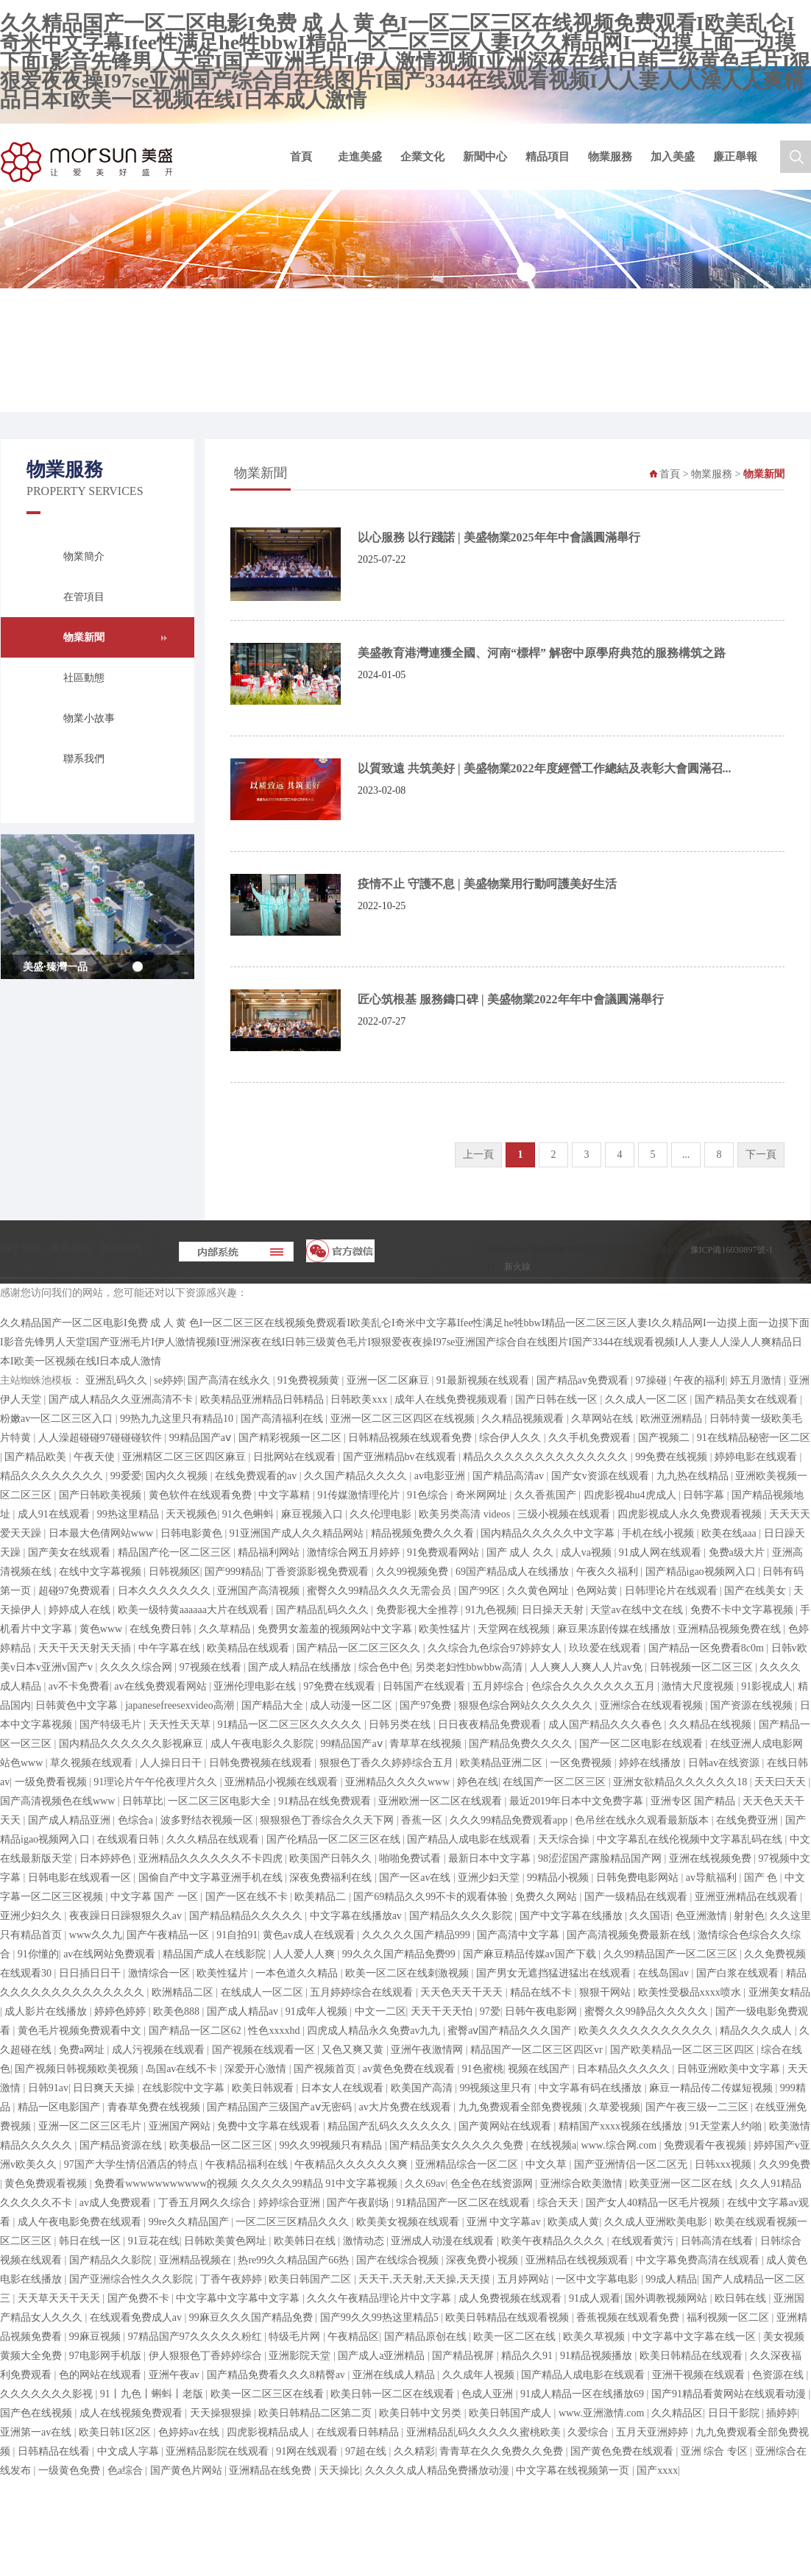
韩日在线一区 (91, 2240)
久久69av (425, 2183)
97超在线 (367, 2451)
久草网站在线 (603, 1418)
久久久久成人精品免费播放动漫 (438, 2470)
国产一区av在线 (416, 1877)
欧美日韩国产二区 (311, 2279)
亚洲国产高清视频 (259, 1590)
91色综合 (429, 1495)
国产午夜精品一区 (169, 1934)
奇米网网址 (483, 1495)
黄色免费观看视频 (47, 2183)
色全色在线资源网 (493, 2183)
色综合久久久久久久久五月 (594, 1686)
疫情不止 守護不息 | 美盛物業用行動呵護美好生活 (487, 884)
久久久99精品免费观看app (510, 1820)
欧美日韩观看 (264, 2087)
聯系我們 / (122, 1248)
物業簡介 (84, 556)
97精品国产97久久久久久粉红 (196, 2336)
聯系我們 (84, 758)
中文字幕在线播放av (357, 1915)
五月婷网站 (524, 2279)
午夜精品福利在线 (248, 2164)
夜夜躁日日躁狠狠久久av (127, 1915)
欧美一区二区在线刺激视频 (408, 1973)
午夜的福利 (699, 1380)
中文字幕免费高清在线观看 (699, 2260)
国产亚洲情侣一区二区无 (632, 2164)
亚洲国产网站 (181, 2126)
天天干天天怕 (443, 2011)
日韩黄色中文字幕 (78, 1705)
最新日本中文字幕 (491, 1858)
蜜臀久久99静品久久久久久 (647, 2011)
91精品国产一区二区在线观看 (464, 2202)
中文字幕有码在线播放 (592, 2087)
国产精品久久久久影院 (462, 1915)
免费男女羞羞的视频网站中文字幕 (336, 1628)
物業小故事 (89, 718)
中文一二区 (380, 2011)
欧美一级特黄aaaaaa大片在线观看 (195, 1609)
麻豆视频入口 (313, 1514)
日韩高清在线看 (718, 2240)
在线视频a (553, 2145)
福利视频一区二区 (729, 2317)
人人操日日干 (172, 1762)
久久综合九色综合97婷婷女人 (496, 1648)
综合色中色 (384, 1667)
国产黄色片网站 (187, 2470)
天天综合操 (565, 1839)
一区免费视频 (582, 1762)
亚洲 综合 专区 (716, 2451)
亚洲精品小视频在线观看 (282, 1781)
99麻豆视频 (96, 2336)
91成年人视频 (318, 2011)
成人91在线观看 (55, 1514)
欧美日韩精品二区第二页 (316, 2413)
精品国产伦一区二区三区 (176, 1552)
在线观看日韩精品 (359, 2432)
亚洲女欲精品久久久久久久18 (681, 1781)
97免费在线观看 (340, 1686)
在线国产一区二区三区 (556, 1781)
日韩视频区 (174, 1571)
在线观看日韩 (129, 1839)
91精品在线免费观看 (326, 1801)
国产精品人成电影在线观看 (470, 1839)
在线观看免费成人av (137, 2317)
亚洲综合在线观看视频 (653, 1705)
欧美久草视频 (595, 2336)
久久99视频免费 (413, 1571)
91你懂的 (38, 1954)
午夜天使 (96, 1456)
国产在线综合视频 (399, 2260)
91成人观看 (594, 2298)
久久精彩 (414, 2451)
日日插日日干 (91, 1973)
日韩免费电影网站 (638, 1877)
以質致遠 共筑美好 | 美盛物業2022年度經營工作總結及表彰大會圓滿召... (545, 768)
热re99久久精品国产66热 (294, 2260)
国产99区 (480, 1590)
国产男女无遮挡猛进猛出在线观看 (555, 1973)
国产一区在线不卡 (248, 1896)
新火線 (517, 1267)
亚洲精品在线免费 (271, 2470)
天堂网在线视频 (515, 1628)
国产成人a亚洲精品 (383, 2355)
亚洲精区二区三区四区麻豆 (185, 1456)
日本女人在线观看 (343, 2087)
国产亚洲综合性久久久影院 (132, 2279)
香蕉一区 (423, 1820)
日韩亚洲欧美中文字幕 (730, 2068)
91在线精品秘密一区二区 (753, 1437)
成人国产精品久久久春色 (606, 1724)
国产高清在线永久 (230, 1380)
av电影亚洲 (441, 1475)
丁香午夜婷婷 (232, 2279)
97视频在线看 (212, 1667)
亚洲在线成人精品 (395, 2374)
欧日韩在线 (742, 2298)
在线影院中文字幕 (184, 2087)
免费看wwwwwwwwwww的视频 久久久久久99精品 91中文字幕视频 (247, 2183)
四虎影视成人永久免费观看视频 (691, 1514)
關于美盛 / (25, 1248)
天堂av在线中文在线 (637, 1609)
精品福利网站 (270, 1552)
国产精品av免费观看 (583, 1380)
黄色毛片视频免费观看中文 (81, 2030)
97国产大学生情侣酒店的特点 (132, 2164)
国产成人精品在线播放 (301, 1667)
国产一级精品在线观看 (637, 1896)
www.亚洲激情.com (603, 2413)
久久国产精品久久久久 (357, 1475)
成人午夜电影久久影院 (263, 1743)
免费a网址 (83, 2049)
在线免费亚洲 (748, 1820)
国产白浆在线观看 (739, 1973)
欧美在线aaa (730, 1533)
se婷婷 (168, 1380)
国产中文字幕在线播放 (573, 1915)
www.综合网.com (620, 2145)
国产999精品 (233, 1571)
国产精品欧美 (36, 1456)
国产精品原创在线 (427, 2336)
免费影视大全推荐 (418, 1609)
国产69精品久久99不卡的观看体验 (432, 1896)
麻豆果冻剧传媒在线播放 (615, 1628)
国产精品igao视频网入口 (702, 1571)
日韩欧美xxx (360, 1399)
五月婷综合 (499, 1686)
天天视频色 (191, 1514)
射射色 (749, 1915)
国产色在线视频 (37, 2413)
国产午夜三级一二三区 (698, 2107)
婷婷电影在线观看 (757, 1456)
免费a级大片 (738, 1552)
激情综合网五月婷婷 (355, 1552)
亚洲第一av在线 (37, 2432)
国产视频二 (665, 1437)
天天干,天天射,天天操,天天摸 (425, 2279)
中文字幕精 (285, 1495)
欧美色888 (177, 2011)
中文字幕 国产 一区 (155, 1896)
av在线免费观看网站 (161, 1686)
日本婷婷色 (106, 1858)
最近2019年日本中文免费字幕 (577, 1801)
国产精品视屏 (464, 2355)
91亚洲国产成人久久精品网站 (298, 1533)
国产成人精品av (244, 2011)
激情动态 (365, 2240)
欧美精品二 (321, 1896)
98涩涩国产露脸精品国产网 (601, 1858)
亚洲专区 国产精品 (694, 1801)
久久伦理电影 (382, 1514)
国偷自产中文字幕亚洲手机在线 (212, 1877)
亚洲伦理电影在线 (256, 1686)
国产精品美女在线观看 (748, 1399)
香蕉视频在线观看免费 (629, 2317)
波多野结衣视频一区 (208, 1820)
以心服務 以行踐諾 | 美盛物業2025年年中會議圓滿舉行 (499, 537)
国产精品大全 (273, 1705)
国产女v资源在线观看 (601, 1475)
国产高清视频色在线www (59, 1801)
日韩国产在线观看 (425, 1686)
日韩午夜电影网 (542, 2011)
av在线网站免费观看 (110, 1954)
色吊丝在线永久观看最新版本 (643, 1820)
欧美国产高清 (423, 2087)
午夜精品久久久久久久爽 (352, 2164)
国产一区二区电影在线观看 (642, 1743)
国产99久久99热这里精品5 (381, 2317)
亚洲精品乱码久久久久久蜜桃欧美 (485, 2432)
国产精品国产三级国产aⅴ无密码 (280, 2107)
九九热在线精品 (694, 1475)
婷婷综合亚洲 (290, 2202)
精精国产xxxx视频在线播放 (622, 2126)
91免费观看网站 (444, 1552)
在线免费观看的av (257, 1475)
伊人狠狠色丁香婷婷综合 (207, 2355)
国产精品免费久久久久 (522, 1743)
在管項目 (84, 596)
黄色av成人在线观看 (310, 1934)
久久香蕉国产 (546, 1495)
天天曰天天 (781, 1781)
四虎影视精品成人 (269, 2432)
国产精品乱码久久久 (324, 1609)
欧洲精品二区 (184, 1992)
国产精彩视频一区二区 (291, 1437)
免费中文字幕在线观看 (270, 2126)
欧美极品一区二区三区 (222, 2145)
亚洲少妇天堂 (490, 1877)
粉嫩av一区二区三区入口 (58, 1418)
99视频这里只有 (496, 2087)
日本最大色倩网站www (102, 1533)
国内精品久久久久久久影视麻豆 (132, 1743)
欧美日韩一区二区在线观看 (393, 2393)
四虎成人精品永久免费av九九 (375, 2030)
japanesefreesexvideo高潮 (180, 1705)
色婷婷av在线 (190, 2432)
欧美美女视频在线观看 (409, 2221)
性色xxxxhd (275, 2030)
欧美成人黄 (573, 2221)
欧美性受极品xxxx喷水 (691, 1992)
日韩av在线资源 (725, 1762)
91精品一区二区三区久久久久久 (290, 1724)
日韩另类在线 (401, 1724)
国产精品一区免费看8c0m (707, 1648)
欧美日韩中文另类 (421, 2413)
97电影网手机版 (106, 2355)
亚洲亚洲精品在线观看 (748, 1896)
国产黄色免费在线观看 (623, 2451)
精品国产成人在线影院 (216, 1954)
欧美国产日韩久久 (332, 1858)
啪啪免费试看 (411, 1858)
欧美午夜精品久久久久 (554, 2240)
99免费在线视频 (672, 1456)
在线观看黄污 (644, 2240)
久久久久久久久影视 (48, 2393)
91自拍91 (237, 1934)
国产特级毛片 (111, 1724)
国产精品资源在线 (122, 2145)
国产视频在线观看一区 (265, 2049)
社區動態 (84, 677)
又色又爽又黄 (354, 2049)
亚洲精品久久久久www (399, 1781)
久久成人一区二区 (647, 1399)
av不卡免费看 (79, 1686)
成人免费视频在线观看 (511, 2298)
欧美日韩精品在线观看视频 (508, 2317)
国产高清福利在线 (283, 1418)
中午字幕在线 (170, 1648)
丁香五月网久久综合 (206, 2202)
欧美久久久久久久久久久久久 (646, 2030)
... (686, 1154)
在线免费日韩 (162, 1628)
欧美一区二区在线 (516, 2336)
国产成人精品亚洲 (70, 1820)
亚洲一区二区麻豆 (389, 1380)
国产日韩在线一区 (558, 1399)
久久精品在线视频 (711, 1724)
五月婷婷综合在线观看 (363, 1992)
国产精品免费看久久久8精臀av (277, 2374)
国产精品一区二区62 (196, 2030)
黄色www (102, 1628)
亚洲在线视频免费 (711, 1858)
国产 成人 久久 (521, 1552)
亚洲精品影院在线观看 (219, 2451)
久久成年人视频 (479, 2374)
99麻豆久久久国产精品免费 (252, 2317)
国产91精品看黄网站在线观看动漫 (730, 2393)
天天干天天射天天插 (86, 1648)
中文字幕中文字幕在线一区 (695, 2336)
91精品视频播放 (597, 2355)
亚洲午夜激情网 (428, 2049)
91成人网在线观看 (661, 1552)
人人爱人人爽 (305, 1954)
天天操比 (339, 2470)
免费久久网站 (547, 1896)
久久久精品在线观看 (214, 1839)
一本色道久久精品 (298, 1973)
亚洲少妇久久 (32, 1915)
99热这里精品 (129, 1514)
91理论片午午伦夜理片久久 (156, 1781)
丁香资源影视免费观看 (319, 1571)
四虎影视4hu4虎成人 (631, 1495)
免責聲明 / (74, 1248)
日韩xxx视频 (724, 2164)
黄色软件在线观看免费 (202, 1495)
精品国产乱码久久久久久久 (390, 2126)
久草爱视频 (614, 2107)
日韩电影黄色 (192, 1533)
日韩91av (48, 2087)
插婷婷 (781, 2413)
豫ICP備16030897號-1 (731, 1250)
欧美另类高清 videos (466, 1514)
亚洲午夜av (175, 2374)
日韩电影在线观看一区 (81, 1877)
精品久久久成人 (757, 2030)
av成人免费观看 (116, 2202)
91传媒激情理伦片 (360, 1495)
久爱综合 (589, 2432)
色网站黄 (598, 1590)
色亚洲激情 (703, 1915)
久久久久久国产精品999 (417, 1934)
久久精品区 (677, 2413)
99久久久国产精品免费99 (400, 1954)
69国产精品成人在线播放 (514, 1571)
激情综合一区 (160, 1973)
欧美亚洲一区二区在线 (682, 2183)
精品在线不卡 (542, 1992)
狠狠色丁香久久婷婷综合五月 (387, 1762)
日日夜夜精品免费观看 (491, 1724)
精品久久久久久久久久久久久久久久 (547, 1456)
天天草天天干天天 (60, 2298)
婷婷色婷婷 (121, 2011)
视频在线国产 (540, 2068)
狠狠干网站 (606, 1992)
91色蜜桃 (482, 2068)
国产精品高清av (509, 1475)
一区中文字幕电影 (598, 2279)
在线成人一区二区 (263, 1992)
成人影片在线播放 (47, 2011)
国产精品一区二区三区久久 (360, 1648)
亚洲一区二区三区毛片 (91, 2126)
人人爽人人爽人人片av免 (587, 1667)
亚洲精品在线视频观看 (578, 2260)
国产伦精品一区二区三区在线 (334, 1839)
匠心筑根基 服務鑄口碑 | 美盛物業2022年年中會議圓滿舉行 (511, 999)
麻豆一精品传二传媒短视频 (712, 2087)
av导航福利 (713, 1877)
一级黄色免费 (70, 2470)
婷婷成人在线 (81, 1609)
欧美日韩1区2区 (116, 2432)
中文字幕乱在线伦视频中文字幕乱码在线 (691, 1839)
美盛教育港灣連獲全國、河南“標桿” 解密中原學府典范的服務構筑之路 (542, 653)
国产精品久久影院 (112, 2260)
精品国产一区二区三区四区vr (537, 2049)
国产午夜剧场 (359, 2202)
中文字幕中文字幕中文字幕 (239, 2298)
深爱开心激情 (256, 2068)
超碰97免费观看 (75, 1590)
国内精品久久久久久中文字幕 (549, 1533)
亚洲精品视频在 (196, 2260)
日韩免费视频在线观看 (262, 1762)
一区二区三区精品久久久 (293, 2221)
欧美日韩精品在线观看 (693, 2355)
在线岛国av (665, 1973)
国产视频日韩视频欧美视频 (78, 2068)
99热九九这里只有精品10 (178, 1418)
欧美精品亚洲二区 (502, 1762)
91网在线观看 (308, 2451)
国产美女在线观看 (70, 1552)
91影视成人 (767, 1686)
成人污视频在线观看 (160, 2049)
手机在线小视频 (659, 1533)
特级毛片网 (296, 2336)
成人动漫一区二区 (352, 1705)
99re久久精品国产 (190, 2221)
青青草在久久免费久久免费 (502, 2451)
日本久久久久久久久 (165, 1590)
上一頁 (478, 1154)
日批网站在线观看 (296, 1456)
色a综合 (126, 2470)
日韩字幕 (705, 1495)
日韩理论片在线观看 (672, 1590)
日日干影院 (735, 2413)
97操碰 (653, 1380)
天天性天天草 (181, 1724)
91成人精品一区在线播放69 (583, 2393)
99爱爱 (125, 1475)
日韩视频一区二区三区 (703, 1667)
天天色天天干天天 (463, 1992)
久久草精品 (226, 1628)
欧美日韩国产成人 (511, 2413)
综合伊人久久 (511, 1437)
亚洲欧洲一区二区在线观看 (441, 1801)
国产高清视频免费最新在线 (630, 1934)
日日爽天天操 (105, 2087)
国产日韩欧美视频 (101, 1495)
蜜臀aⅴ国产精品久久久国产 (510, 2030)
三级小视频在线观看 (565, 1514)
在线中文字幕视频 (101, 1571)
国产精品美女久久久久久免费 (457, 2145)
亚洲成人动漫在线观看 (444, 2240)
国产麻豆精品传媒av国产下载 (531, 1954)
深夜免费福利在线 (332, 1877)
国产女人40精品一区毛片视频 (654, 2202)
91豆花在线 (154, 2240)
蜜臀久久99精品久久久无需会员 (380, 1590)
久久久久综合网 (137, 1667)
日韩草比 (142, 1801)
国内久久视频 (178, 1475)
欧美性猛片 (446, 1628)
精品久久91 (528, 2355)
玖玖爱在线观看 (606, 1648)
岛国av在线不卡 (183, 2068)
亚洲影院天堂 (301, 2355)
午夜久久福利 (608, 1571)
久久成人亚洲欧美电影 (657, 2221)
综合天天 (559, 2202)
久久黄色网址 (539, 1590)
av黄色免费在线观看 (410, 2068)
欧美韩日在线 (306, 2240)
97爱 (490, 2011)
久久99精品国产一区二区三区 (671, 1954)
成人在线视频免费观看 (132, 2413)
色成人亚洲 (488, 2393)
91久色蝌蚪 (249, 1514)
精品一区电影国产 (60, 2107)
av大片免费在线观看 (405, 2107)
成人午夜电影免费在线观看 (81, 2221)
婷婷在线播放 (651, 1762)
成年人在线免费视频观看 (452, 1399)
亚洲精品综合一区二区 (468, 2164)
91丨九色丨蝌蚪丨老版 (153, 2393)
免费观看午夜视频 (706, 2145)
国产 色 (762, 1877)
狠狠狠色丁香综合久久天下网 (328, 1820)
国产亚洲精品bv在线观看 (401, 1456)
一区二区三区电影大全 (221, 1801)
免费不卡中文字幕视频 (743, 1609)
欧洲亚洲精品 (672, 1418)
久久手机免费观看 (591, 1437)
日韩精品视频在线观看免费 (411, 1437)
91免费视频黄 (309, 1380)
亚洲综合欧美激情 (583, 2183)
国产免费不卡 (139, 2298)
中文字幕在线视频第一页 (574, 2470)
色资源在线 (779, 2374)
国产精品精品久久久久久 (247, 1915)
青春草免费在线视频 (155, 2107)
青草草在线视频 (426, 1743)
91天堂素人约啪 (727, 2126)
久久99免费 (784, 2164)
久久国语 (649, 1915)
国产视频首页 (326, 2068)
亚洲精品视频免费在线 (731, 1628)
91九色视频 (491, 1609)
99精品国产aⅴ (201, 1437)
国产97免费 (427, 1705)
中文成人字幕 (129, 2451)
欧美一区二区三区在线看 (268, 2393)
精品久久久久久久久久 (53, 1475)
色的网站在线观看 (101, 2374)
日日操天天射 (554, 1609)
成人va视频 (588, 1552)
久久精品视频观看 (524, 1418)
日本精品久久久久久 (625, 2068)
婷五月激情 (757, 1380)
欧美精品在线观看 (249, 1648)
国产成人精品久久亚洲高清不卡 (122, 1399)
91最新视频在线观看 (484, 1380)
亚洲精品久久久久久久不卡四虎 (212, 1858)
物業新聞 (84, 637)
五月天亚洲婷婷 (653, 2432)
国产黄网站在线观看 (506, 2126)
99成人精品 (671, 2279)
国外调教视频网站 (667, 2298)
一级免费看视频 (52, 1781)
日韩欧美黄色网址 (226, 2240)
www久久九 (95, 1934)
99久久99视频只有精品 (332, 2145)
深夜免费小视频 (483, 2260)
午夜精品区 (353, 2336)
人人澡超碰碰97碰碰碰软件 (101, 1437)
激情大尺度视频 (699, 1686)
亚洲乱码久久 (117, 1380)
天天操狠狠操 (222, 2413)
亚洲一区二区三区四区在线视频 (404, 1418)
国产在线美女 (756, 1590)
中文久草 (547, 2164)
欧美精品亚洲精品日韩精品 (263, 1399)
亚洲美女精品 (779, 1992)
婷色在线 (477, 1781)
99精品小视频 (559, 1877)
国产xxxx (657, 2470)
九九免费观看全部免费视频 (521, 2107)
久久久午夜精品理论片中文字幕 (380, 2298)
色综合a (137, 1820)
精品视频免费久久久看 (424, 1533)
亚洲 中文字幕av (505, 2221)
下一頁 (761, 1154)
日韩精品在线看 (55, 2451)
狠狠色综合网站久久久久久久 (526, 1705)
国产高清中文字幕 (519, 1934)
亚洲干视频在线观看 (700, 2374)
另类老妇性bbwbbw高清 (470, 1667)
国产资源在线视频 (753, 1705)
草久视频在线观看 (92, 1762)
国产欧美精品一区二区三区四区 (683, 2049)
